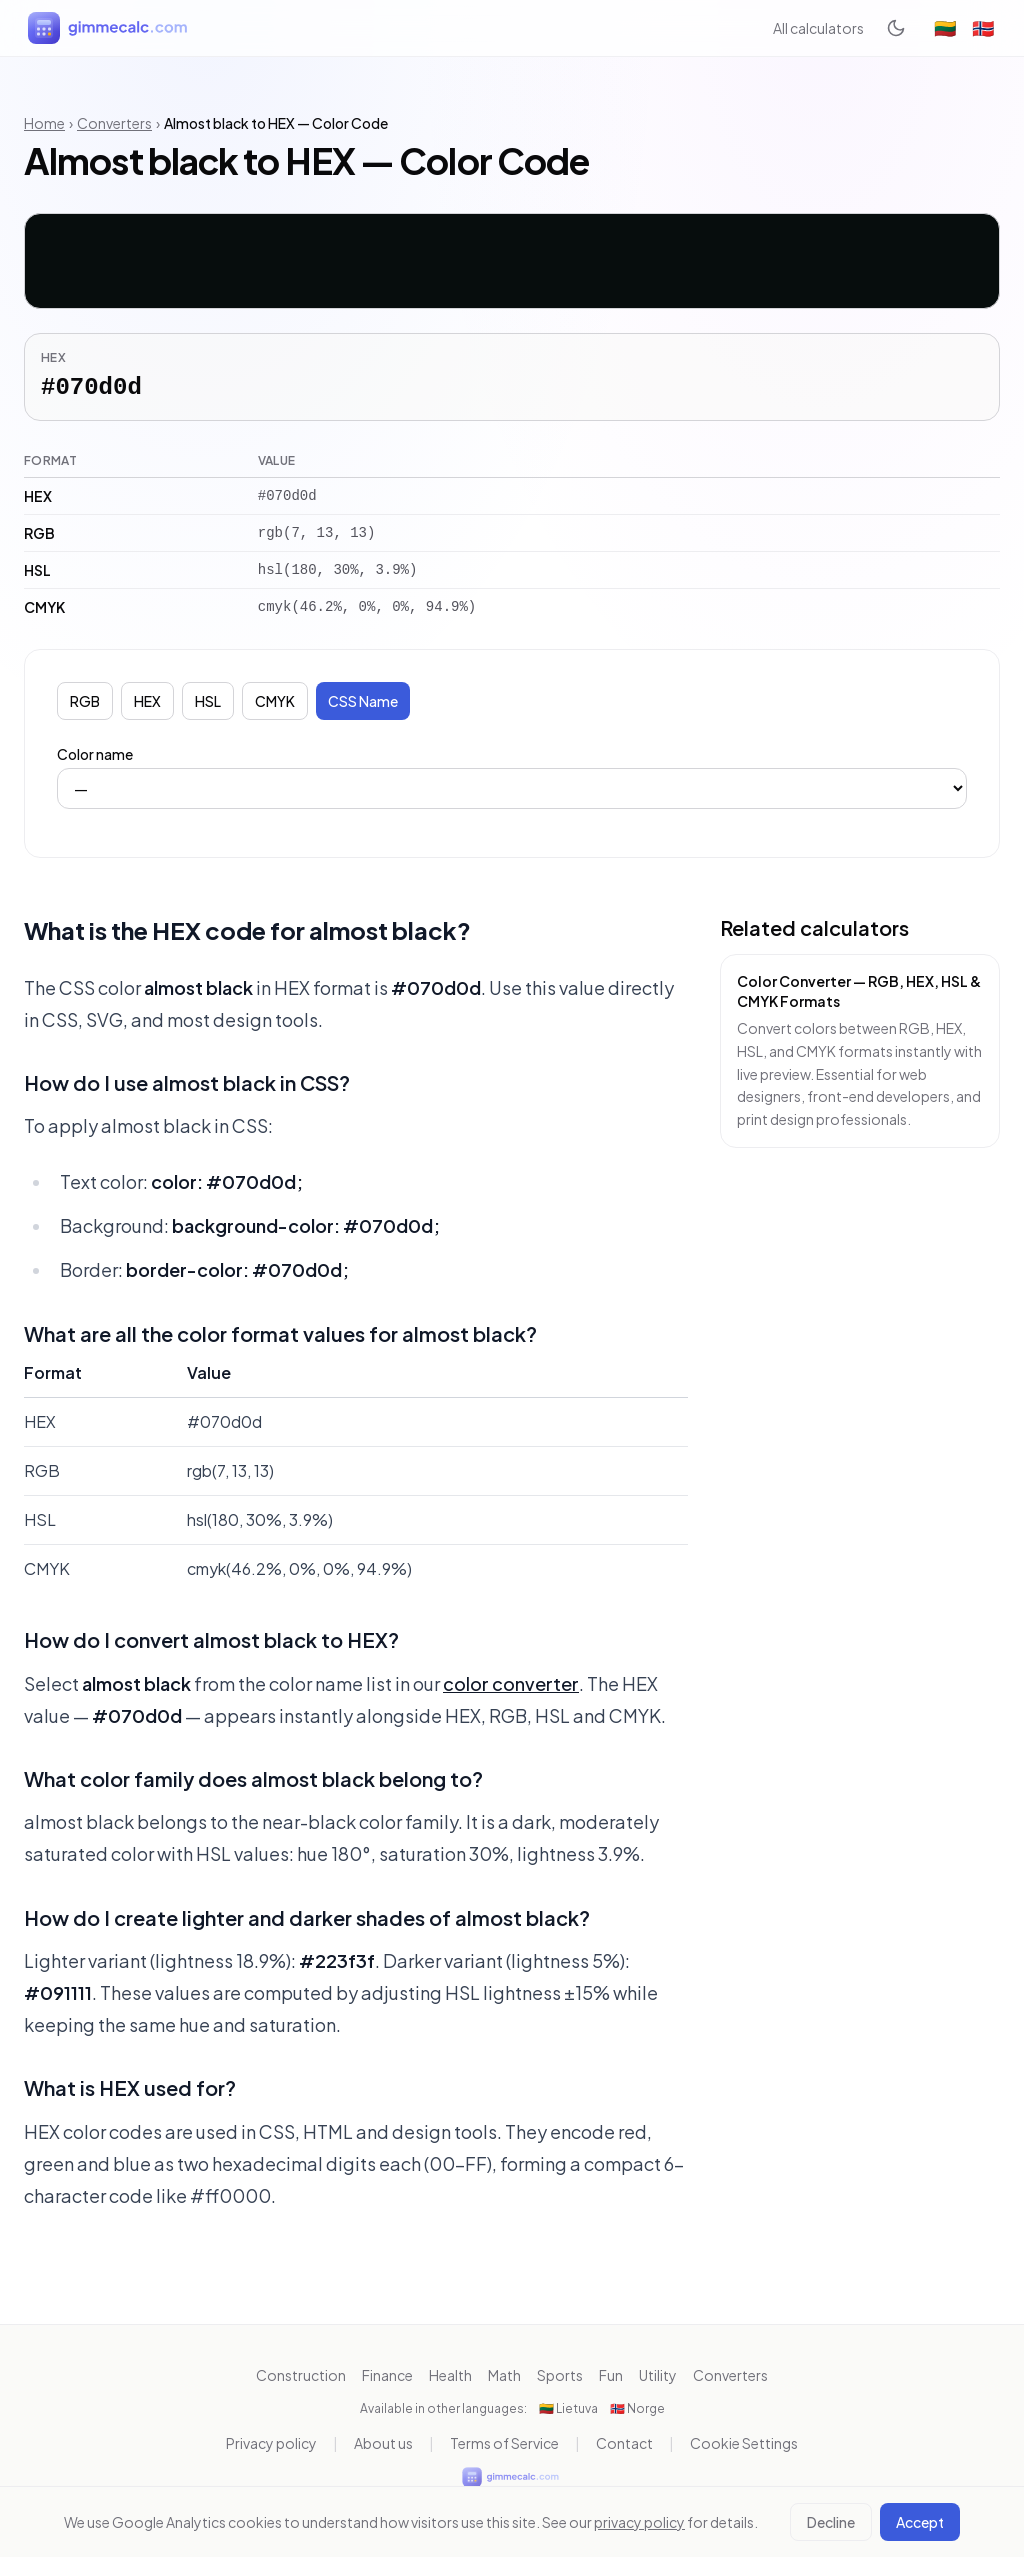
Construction (301, 2375)
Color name (95, 754)
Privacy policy (271, 2443)
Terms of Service (504, 2443)
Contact (624, 2443)
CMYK (275, 701)
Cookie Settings (744, 2443)
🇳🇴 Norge (637, 2408)
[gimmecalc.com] (110, 28)
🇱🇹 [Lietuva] (945, 27)
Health (450, 2375)
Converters (114, 123)
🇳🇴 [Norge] (983, 27)
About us (383, 2443)
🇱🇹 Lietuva (568, 2408)
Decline (831, 2522)
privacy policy (639, 2522)
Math (504, 2375)
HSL (208, 701)
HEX (147, 701)
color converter (511, 1683)
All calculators (818, 28)
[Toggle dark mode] (896, 28)
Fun (611, 2375)
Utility (658, 2375)
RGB (85, 701)
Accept (920, 2522)
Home (44, 123)
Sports (560, 2375)
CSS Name (363, 701)
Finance (387, 2375)
